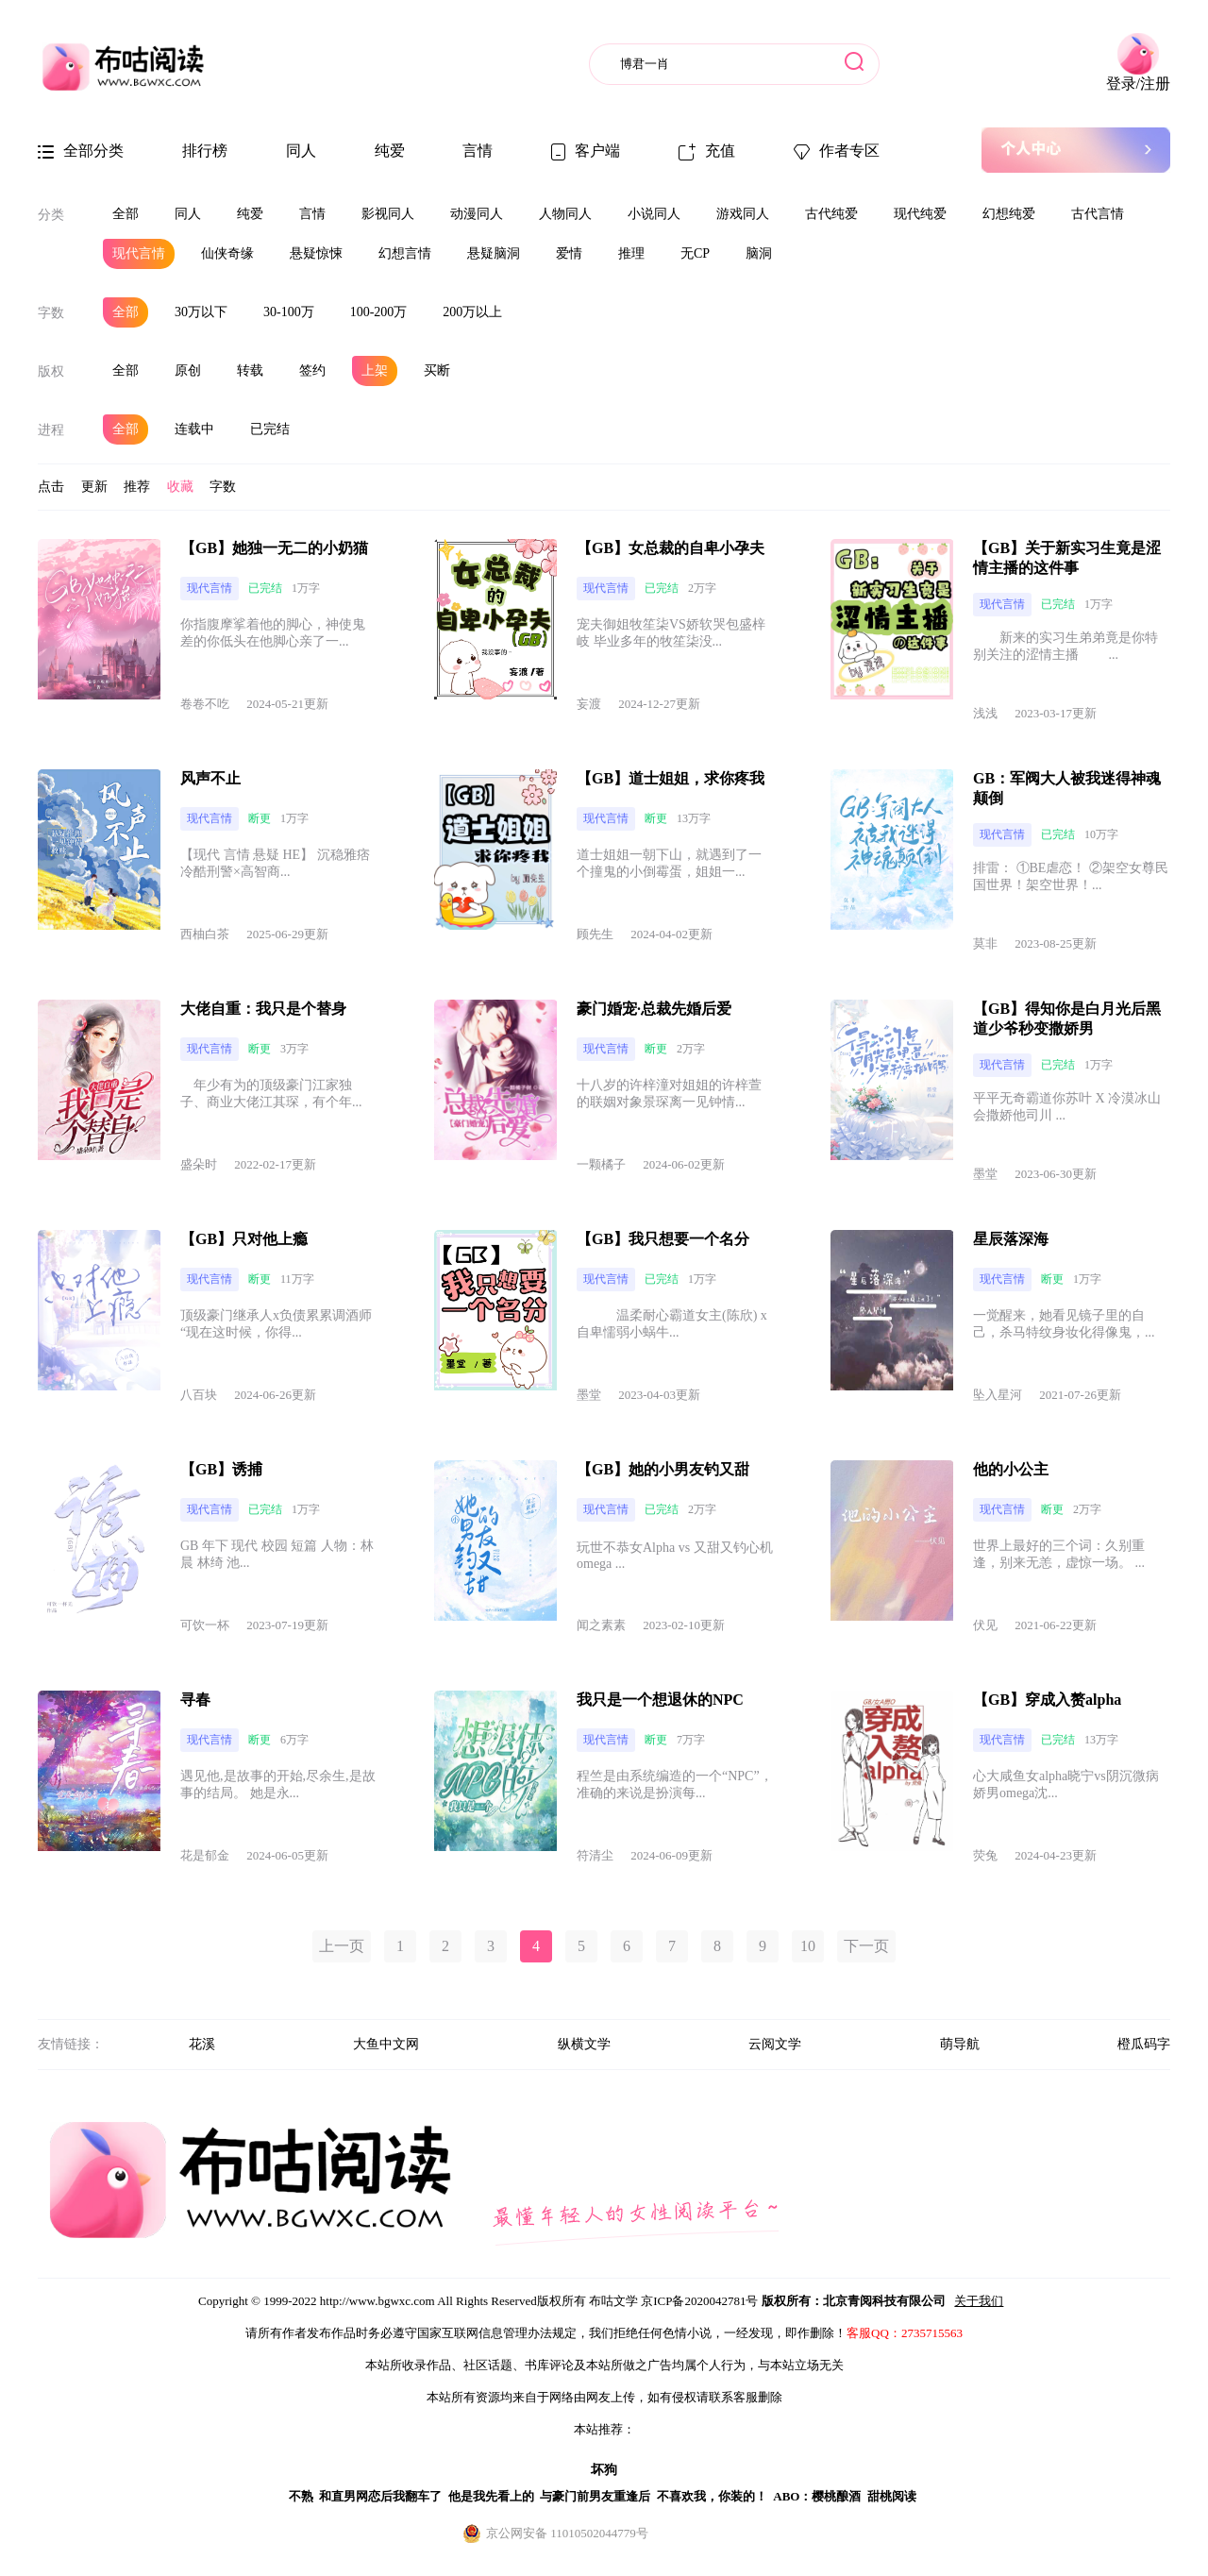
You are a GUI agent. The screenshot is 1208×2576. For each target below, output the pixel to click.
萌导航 (960, 2044)
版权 (51, 371)
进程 (51, 430)
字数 (51, 313)
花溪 (202, 2044)
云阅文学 (774, 2044)
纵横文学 (584, 2044)
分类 (51, 215)
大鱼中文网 (386, 2044)
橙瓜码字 (1143, 2044)
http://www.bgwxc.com (377, 2301)
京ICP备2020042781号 (699, 2301)
